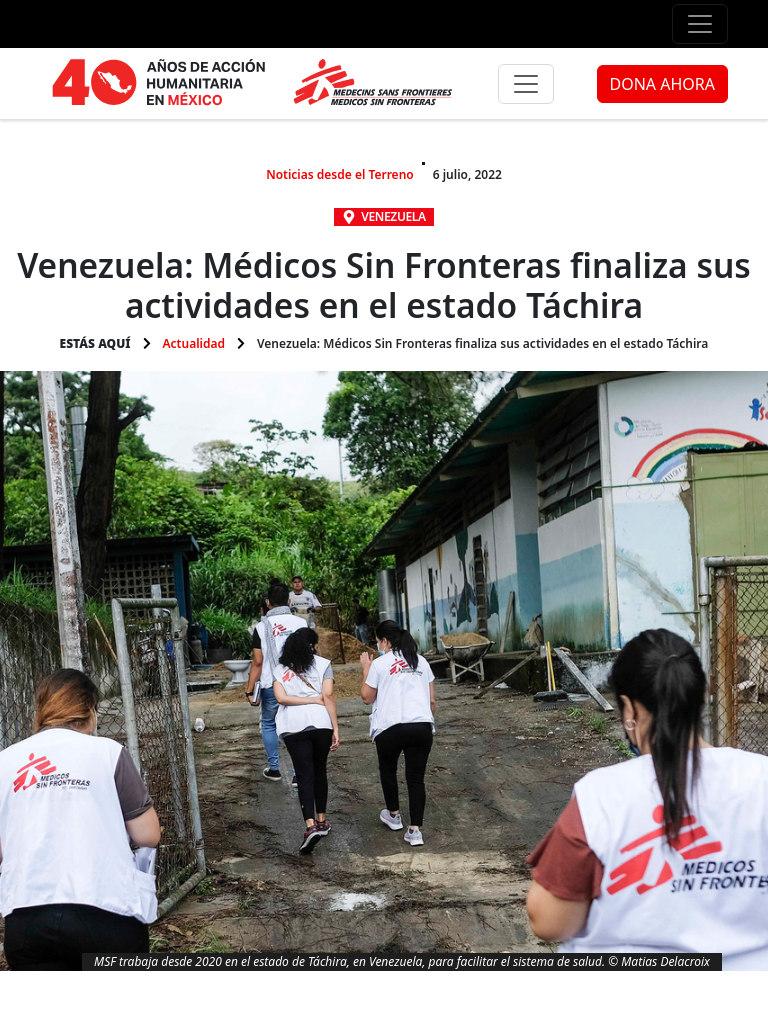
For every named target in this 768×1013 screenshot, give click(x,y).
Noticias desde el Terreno (340, 174)
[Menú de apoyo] (700, 24)
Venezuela (393, 216)
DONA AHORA (662, 84)
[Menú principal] (526, 84)
